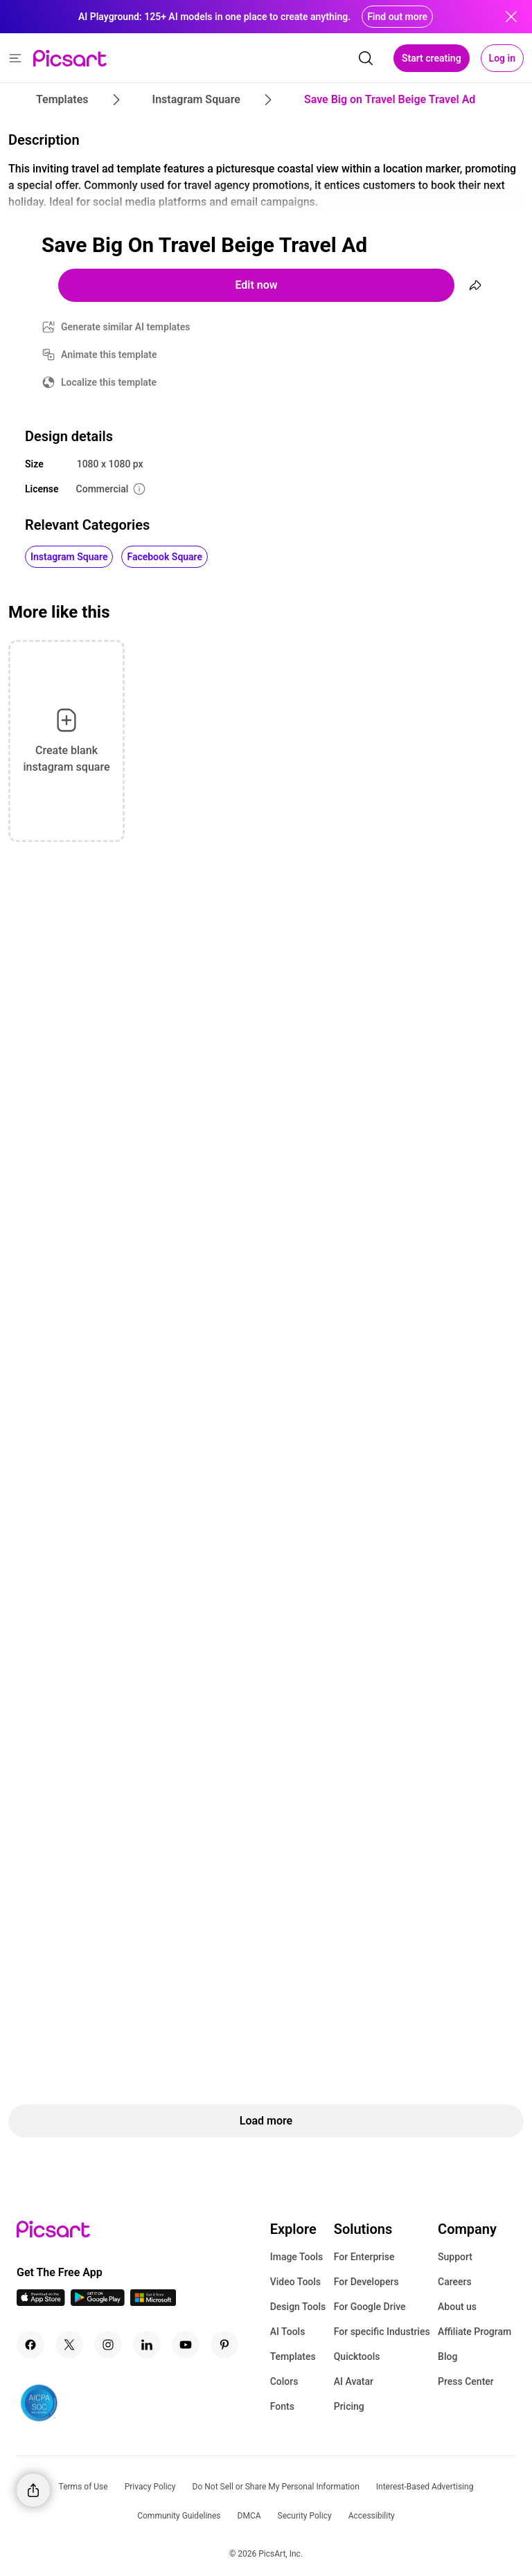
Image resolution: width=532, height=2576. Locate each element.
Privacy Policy (150, 2487)
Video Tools (295, 2281)
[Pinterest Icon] (224, 2345)
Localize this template (109, 382)
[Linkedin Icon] (147, 2345)
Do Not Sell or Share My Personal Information (276, 2487)
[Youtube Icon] (186, 2345)
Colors (284, 2381)
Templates (293, 2356)
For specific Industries (382, 2331)
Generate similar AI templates (125, 326)
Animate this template (109, 354)
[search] (365, 58)
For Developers (366, 2281)
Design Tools (298, 2306)
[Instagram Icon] (108, 2345)
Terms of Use (83, 2487)
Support (455, 2256)
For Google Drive (370, 2306)
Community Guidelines (178, 2516)
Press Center (466, 2381)
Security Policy (305, 2516)
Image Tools (296, 2256)
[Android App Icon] (98, 2302)
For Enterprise (364, 2256)
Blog (447, 2356)
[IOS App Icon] (41, 2302)
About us (457, 2306)
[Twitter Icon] (69, 2345)
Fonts (282, 2406)
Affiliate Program (474, 2331)
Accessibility (371, 2516)
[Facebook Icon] (30, 2345)
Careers (455, 2281)
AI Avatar (353, 2381)
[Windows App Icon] (153, 2302)
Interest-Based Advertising (425, 2487)
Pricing (349, 2406)
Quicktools (357, 2356)
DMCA (249, 2516)
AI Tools (287, 2331)
